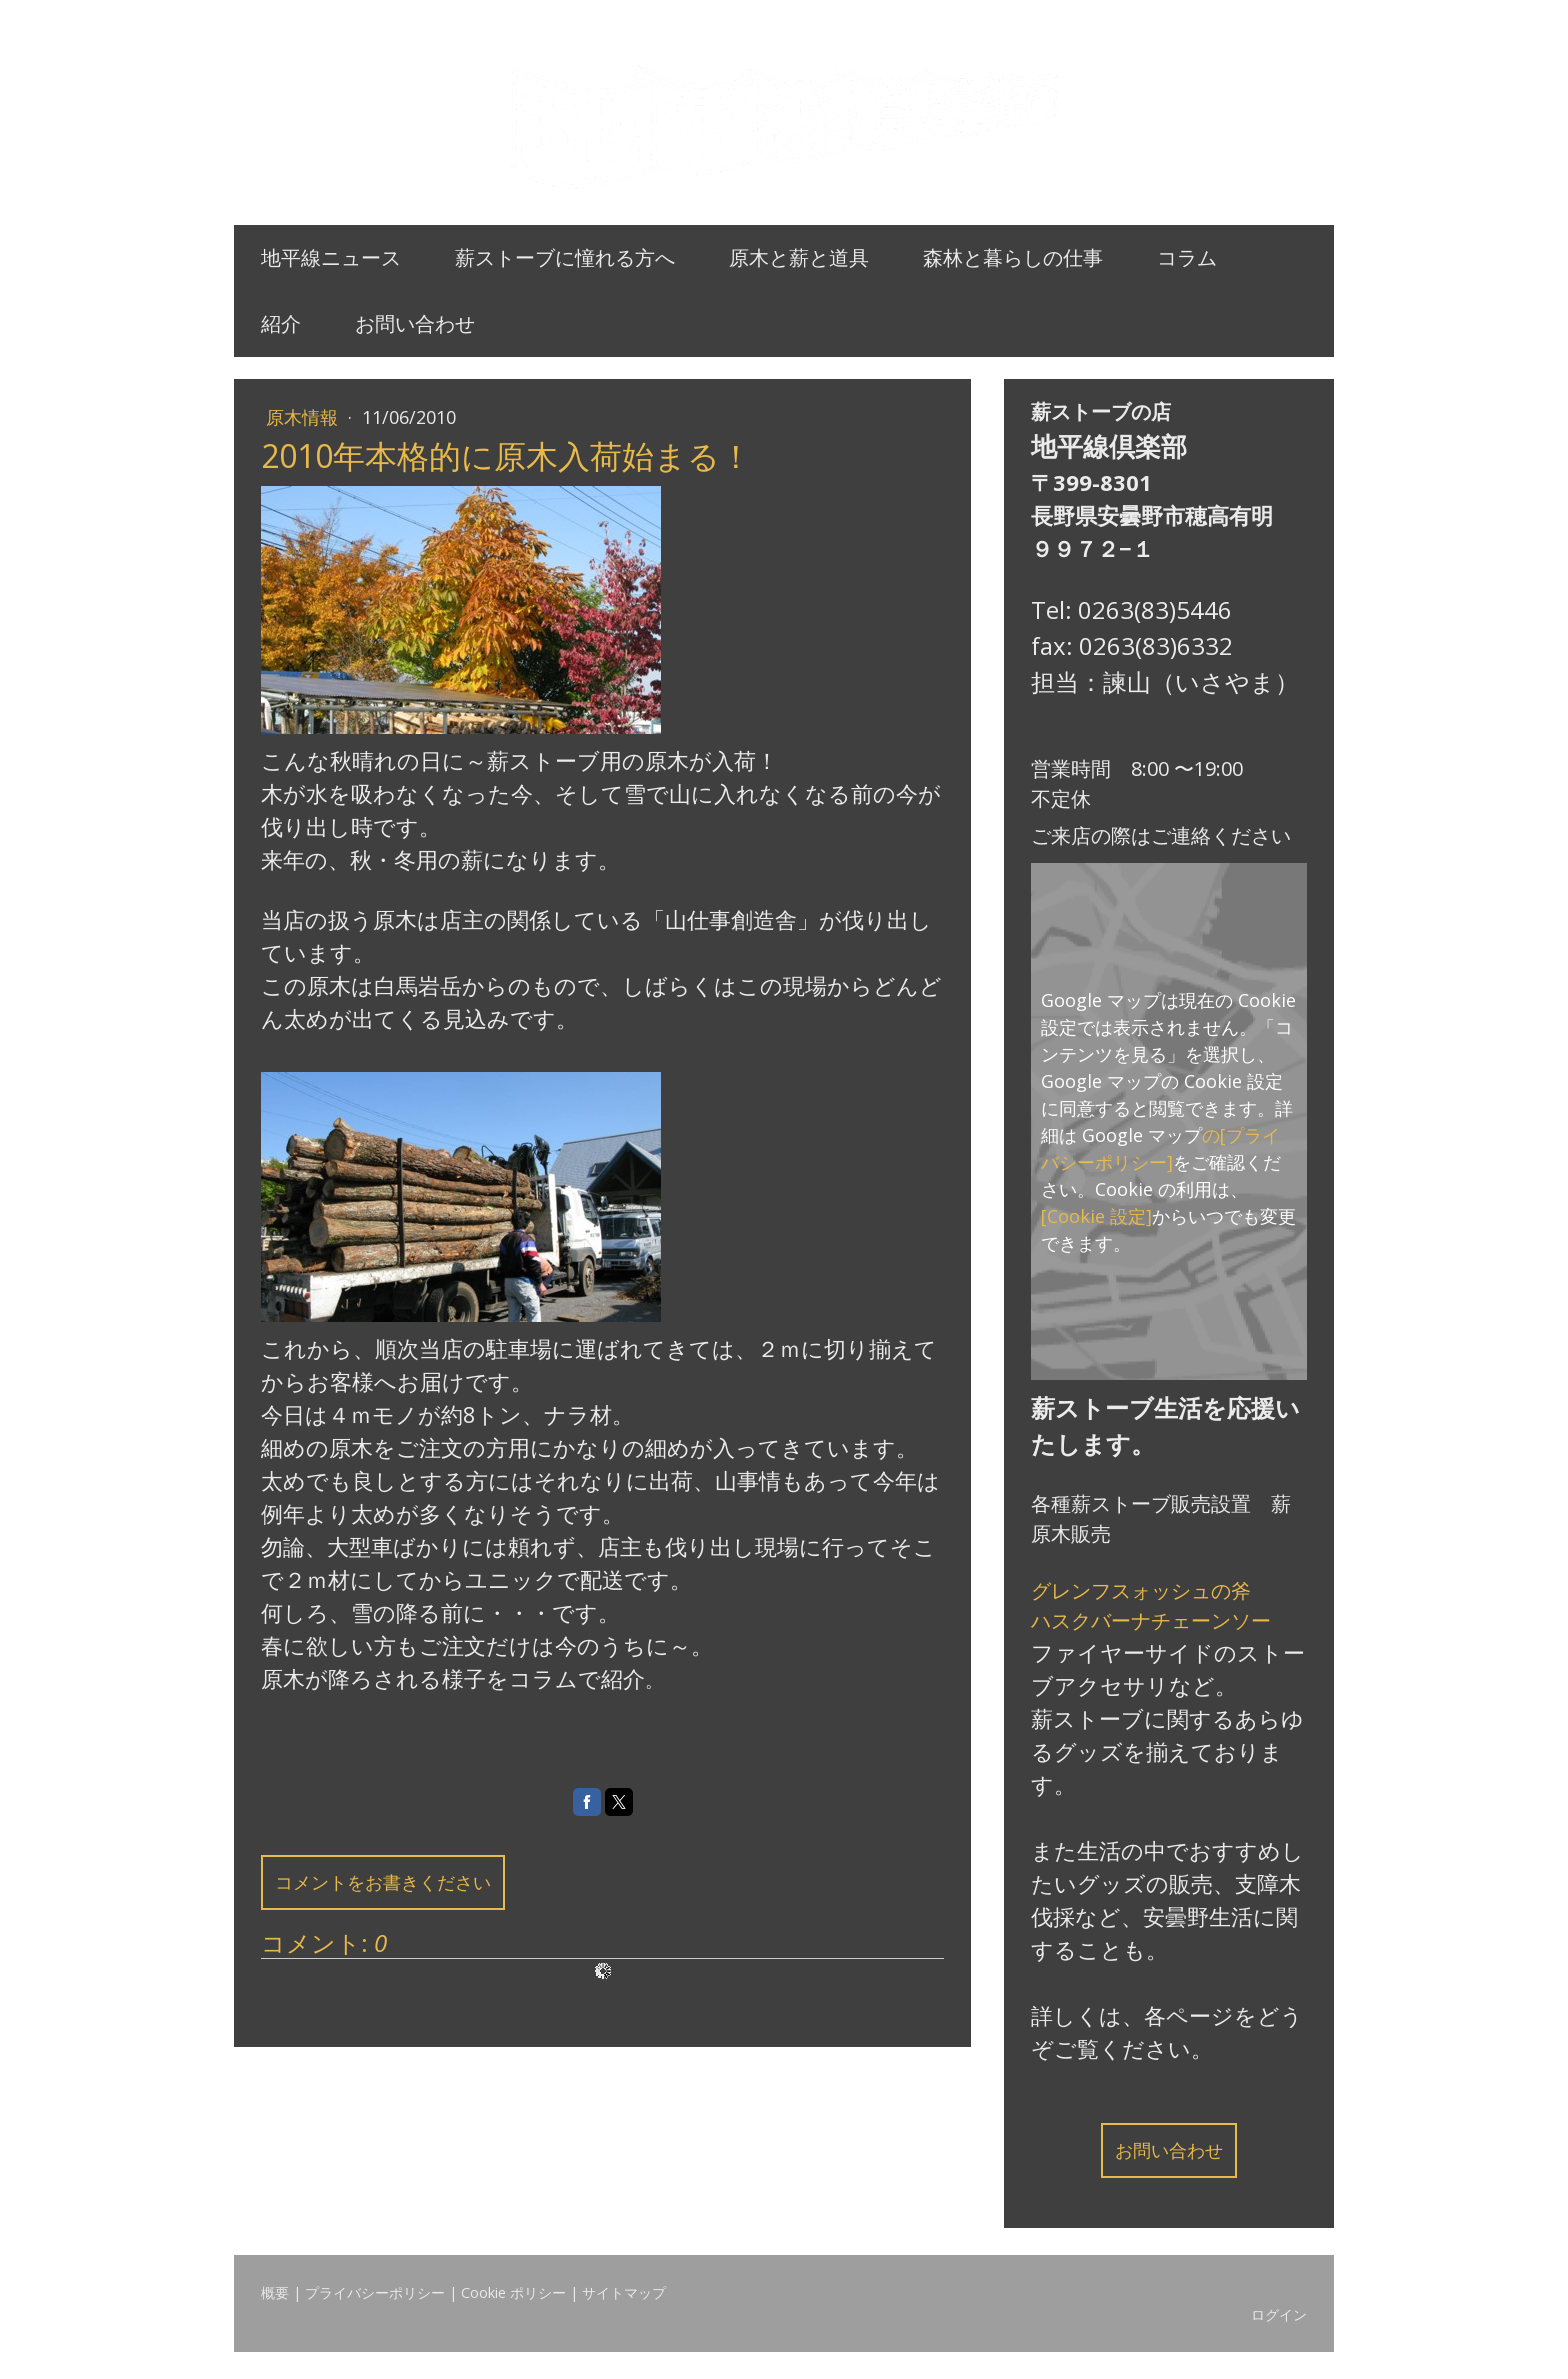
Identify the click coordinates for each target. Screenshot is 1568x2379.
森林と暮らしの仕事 (1013, 257)
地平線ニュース (331, 257)
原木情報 (304, 417)
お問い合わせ (415, 323)
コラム (1187, 257)
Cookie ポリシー (513, 2292)
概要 (275, 2292)
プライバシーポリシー (375, 2292)
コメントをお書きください (383, 1882)
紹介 (281, 323)
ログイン (1279, 2314)
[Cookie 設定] (1096, 1216)
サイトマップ (624, 2292)
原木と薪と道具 (799, 257)
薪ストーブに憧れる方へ (565, 257)
